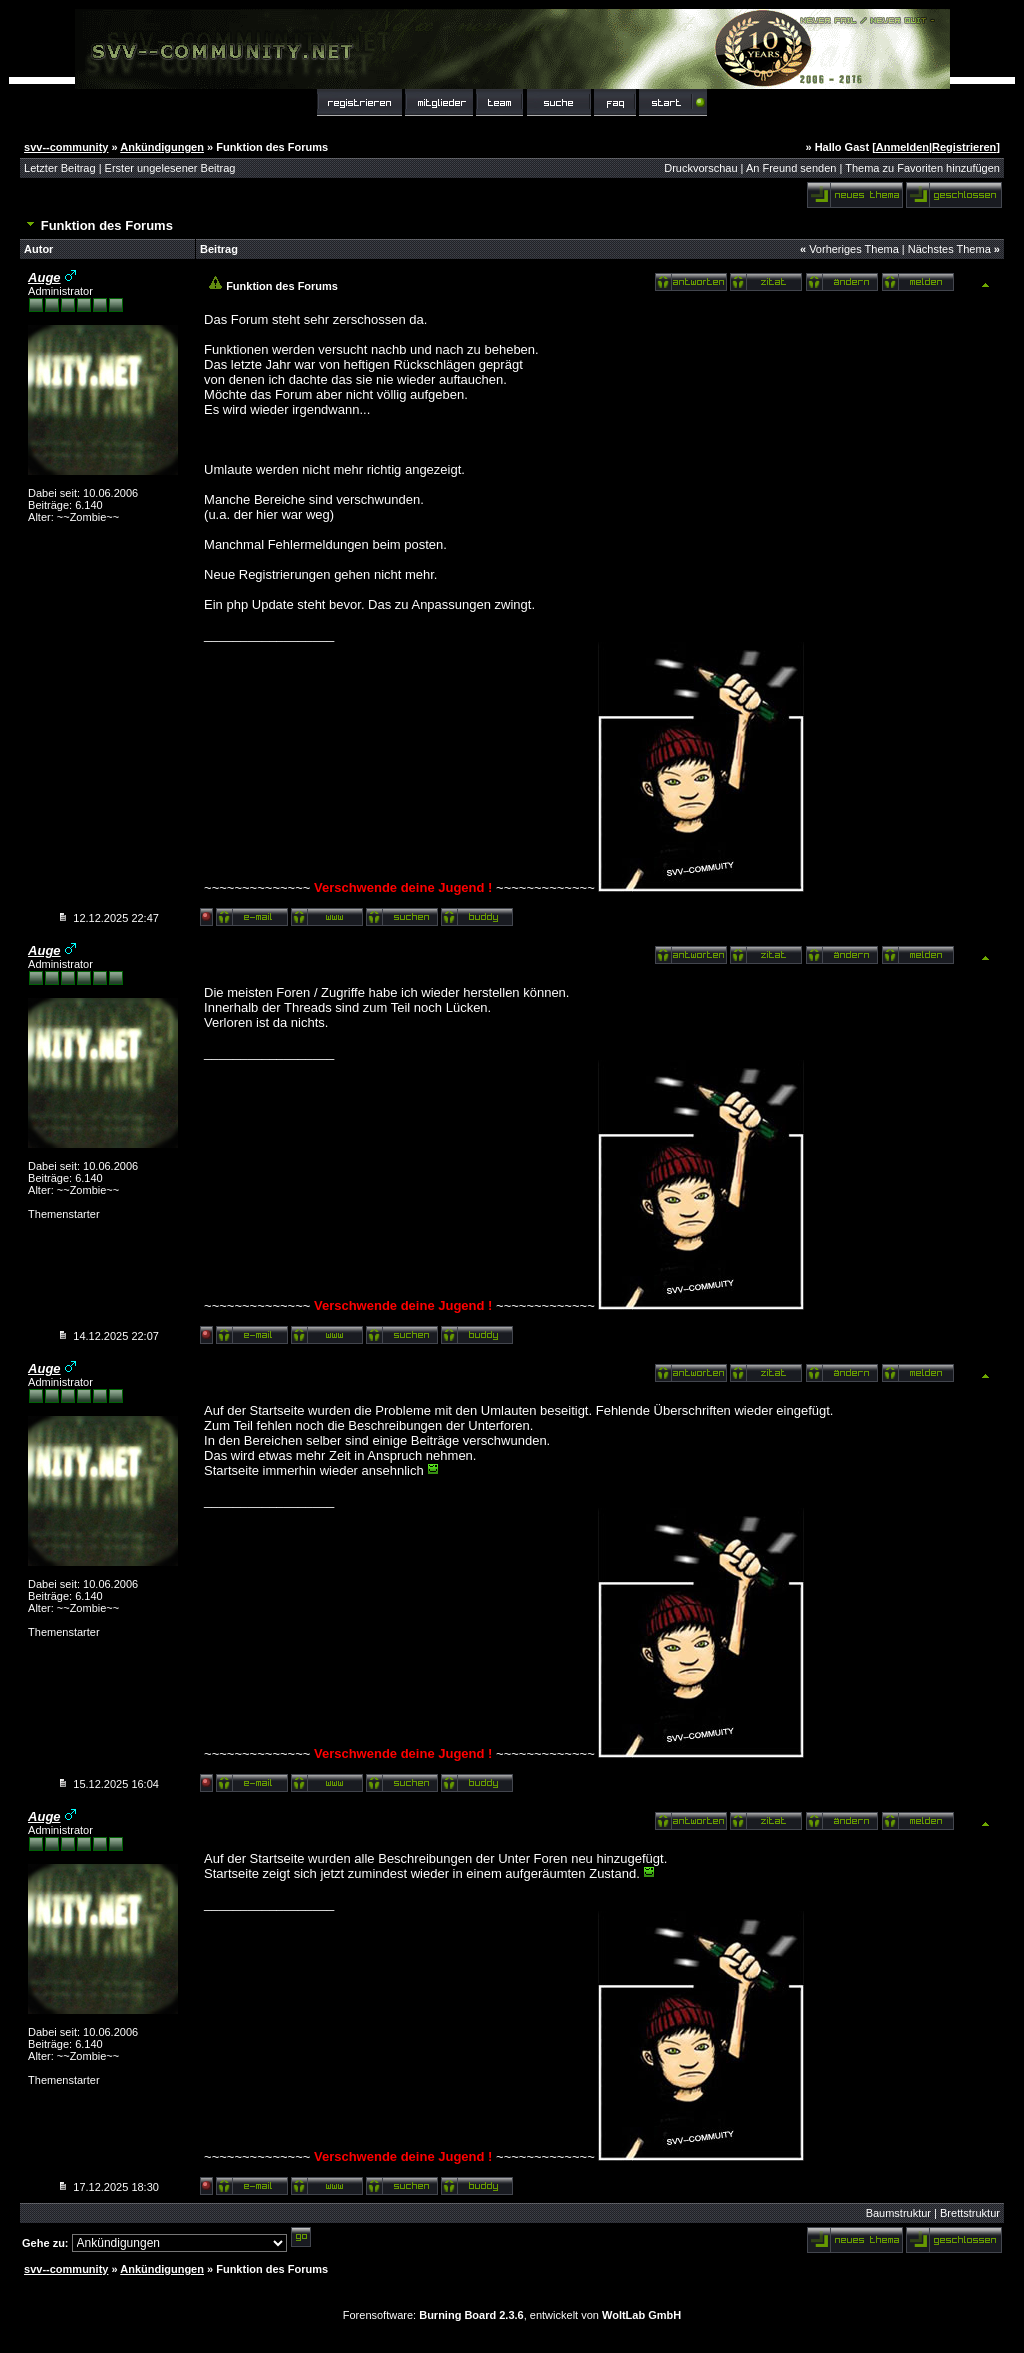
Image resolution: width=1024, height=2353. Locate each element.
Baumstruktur (898, 2213)
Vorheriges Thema (854, 249)
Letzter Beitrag (60, 168)
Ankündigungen (162, 147)
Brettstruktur (970, 2213)
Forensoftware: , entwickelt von (512, 2315)
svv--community (66, 147)
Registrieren (964, 147)
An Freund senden (791, 168)
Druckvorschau (700, 168)
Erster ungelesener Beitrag (170, 168)
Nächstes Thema (949, 249)
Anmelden (902, 147)
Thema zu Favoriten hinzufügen (922, 168)
